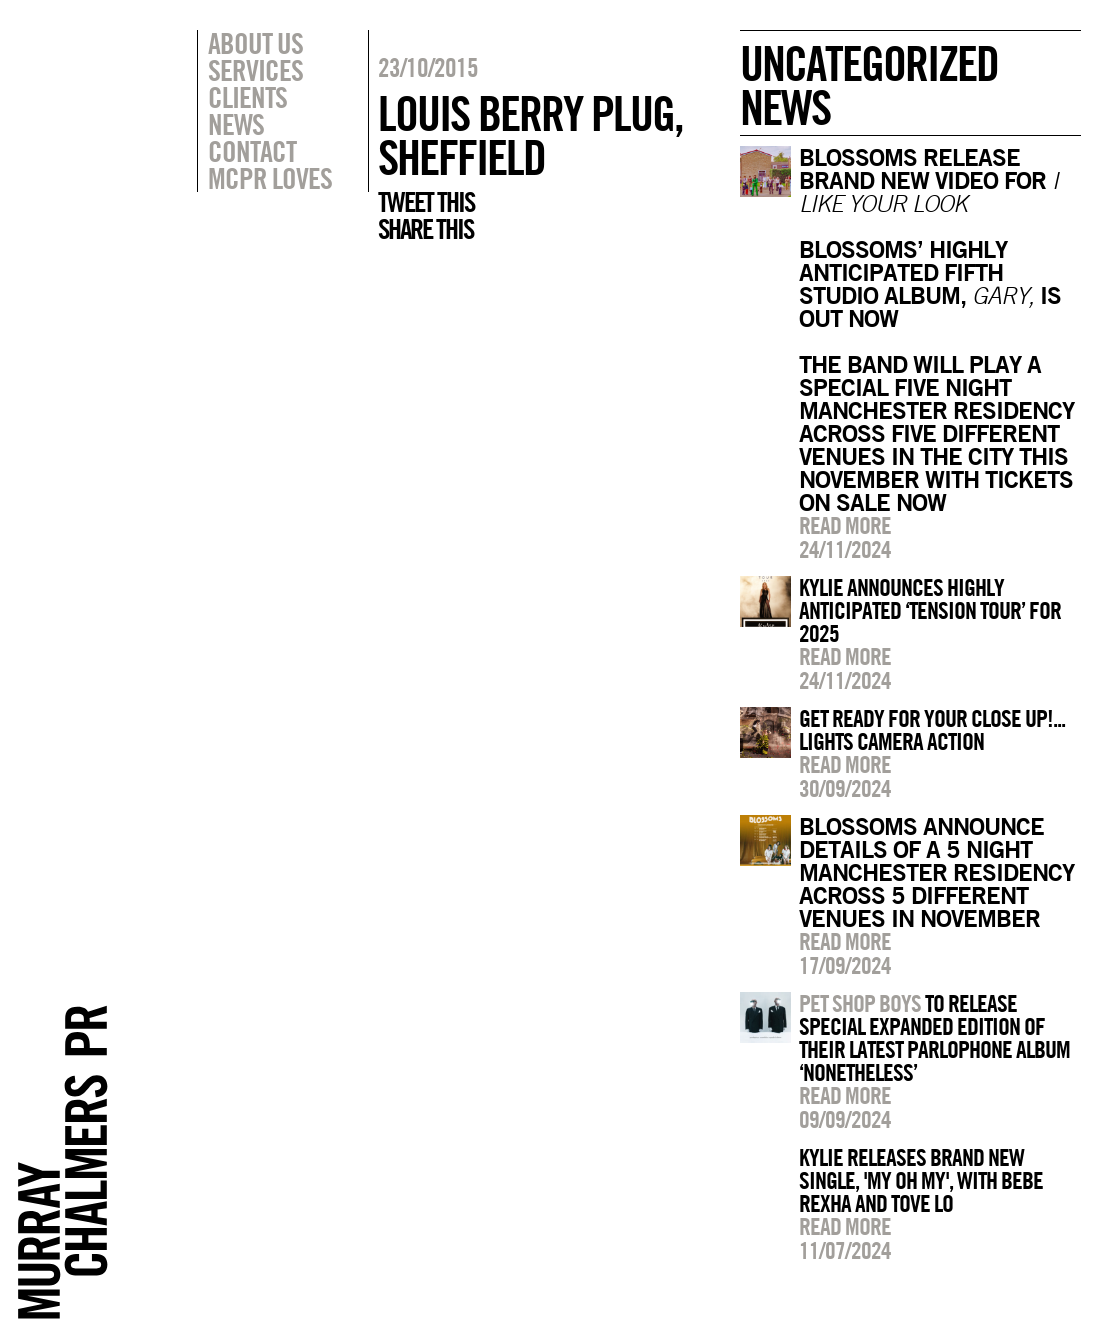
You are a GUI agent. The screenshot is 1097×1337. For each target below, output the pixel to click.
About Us (255, 43)
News (236, 124)
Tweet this (426, 202)
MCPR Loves (270, 178)
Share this (425, 229)
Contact (252, 151)
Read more (845, 525)
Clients (247, 97)
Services (255, 70)
